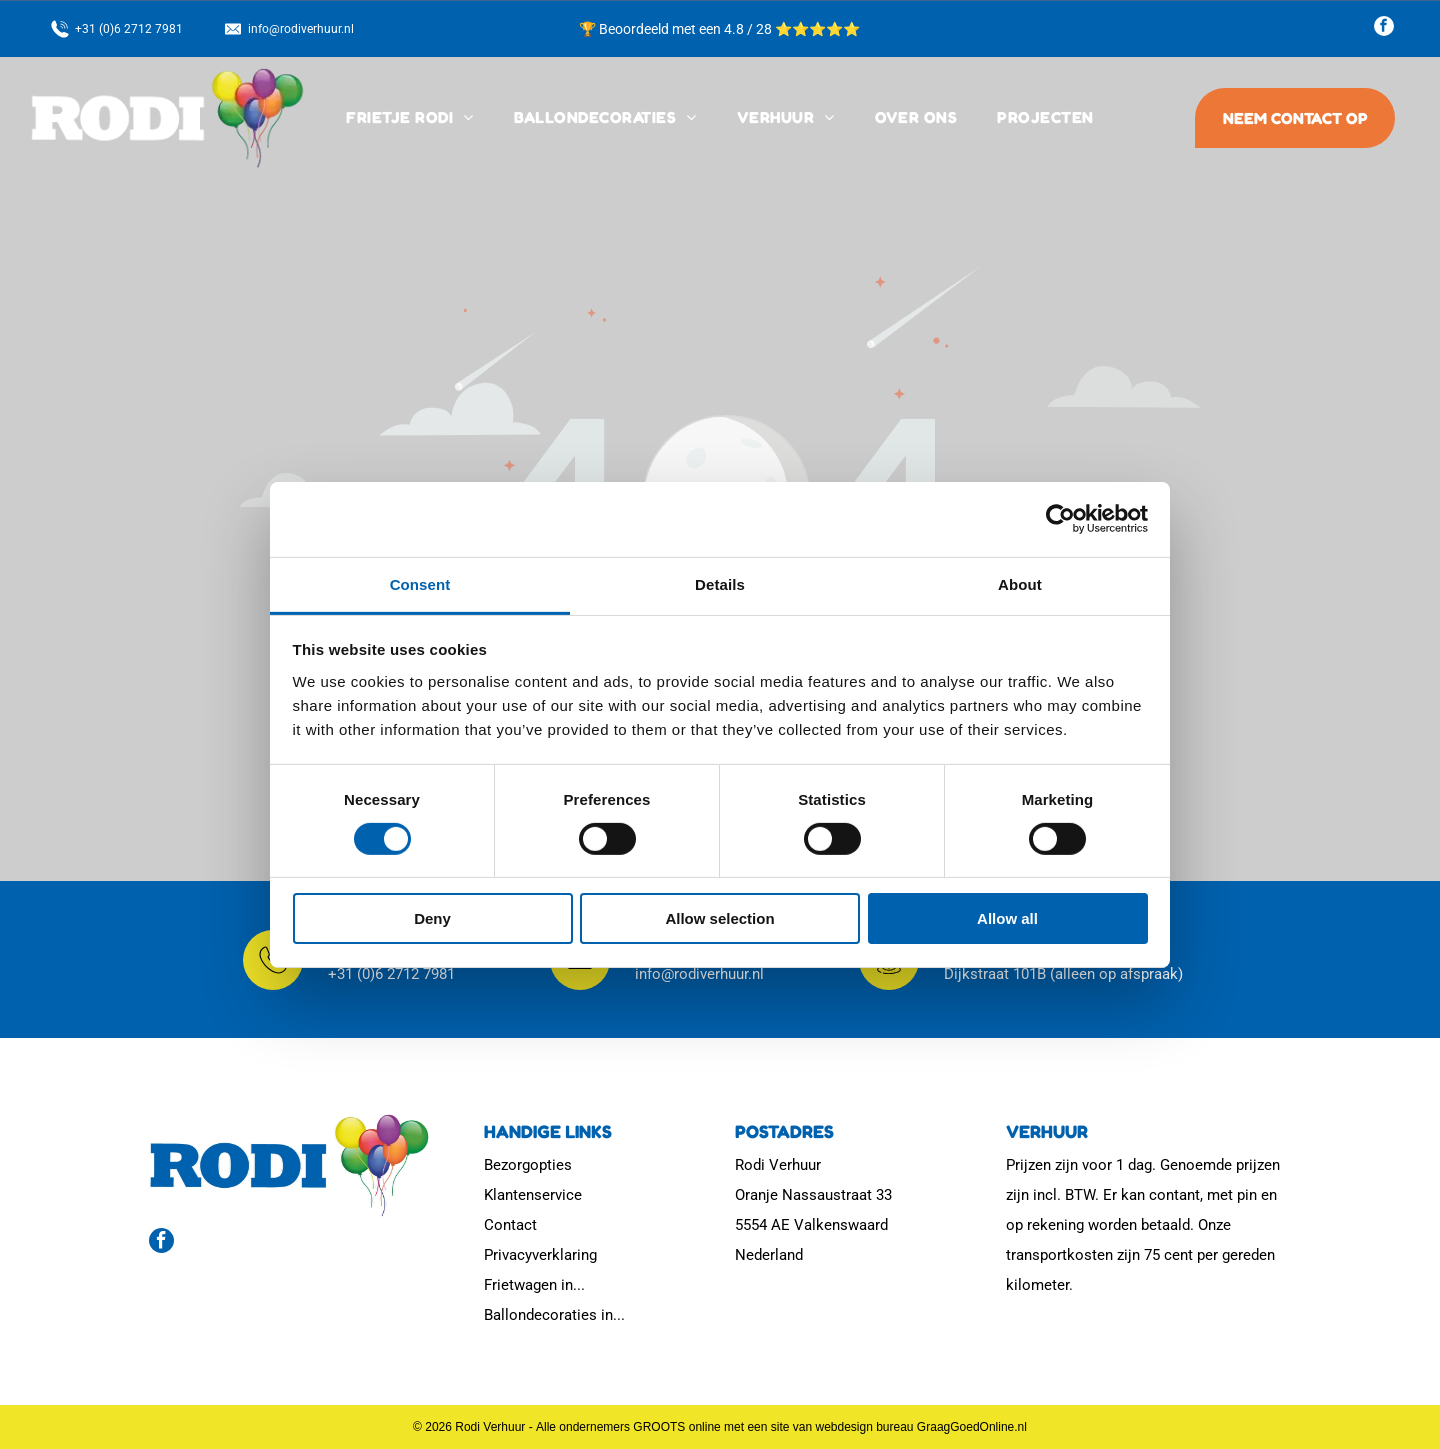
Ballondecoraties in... (554, 1315)
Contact (510, 1225)
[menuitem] (409, 118)
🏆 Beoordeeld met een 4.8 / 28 (677, 29)
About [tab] (1020, 584)
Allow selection (719, 918)
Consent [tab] (420, 584)
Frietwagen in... (534, 1285)
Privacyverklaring (540, 1255)
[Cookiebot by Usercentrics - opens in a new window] (1060, 519)
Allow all (1007, 918)
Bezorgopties (528, 1165)
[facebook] (1384, 28)
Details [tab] (720, 584)
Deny (432, 918)
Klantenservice (533, 1195)
